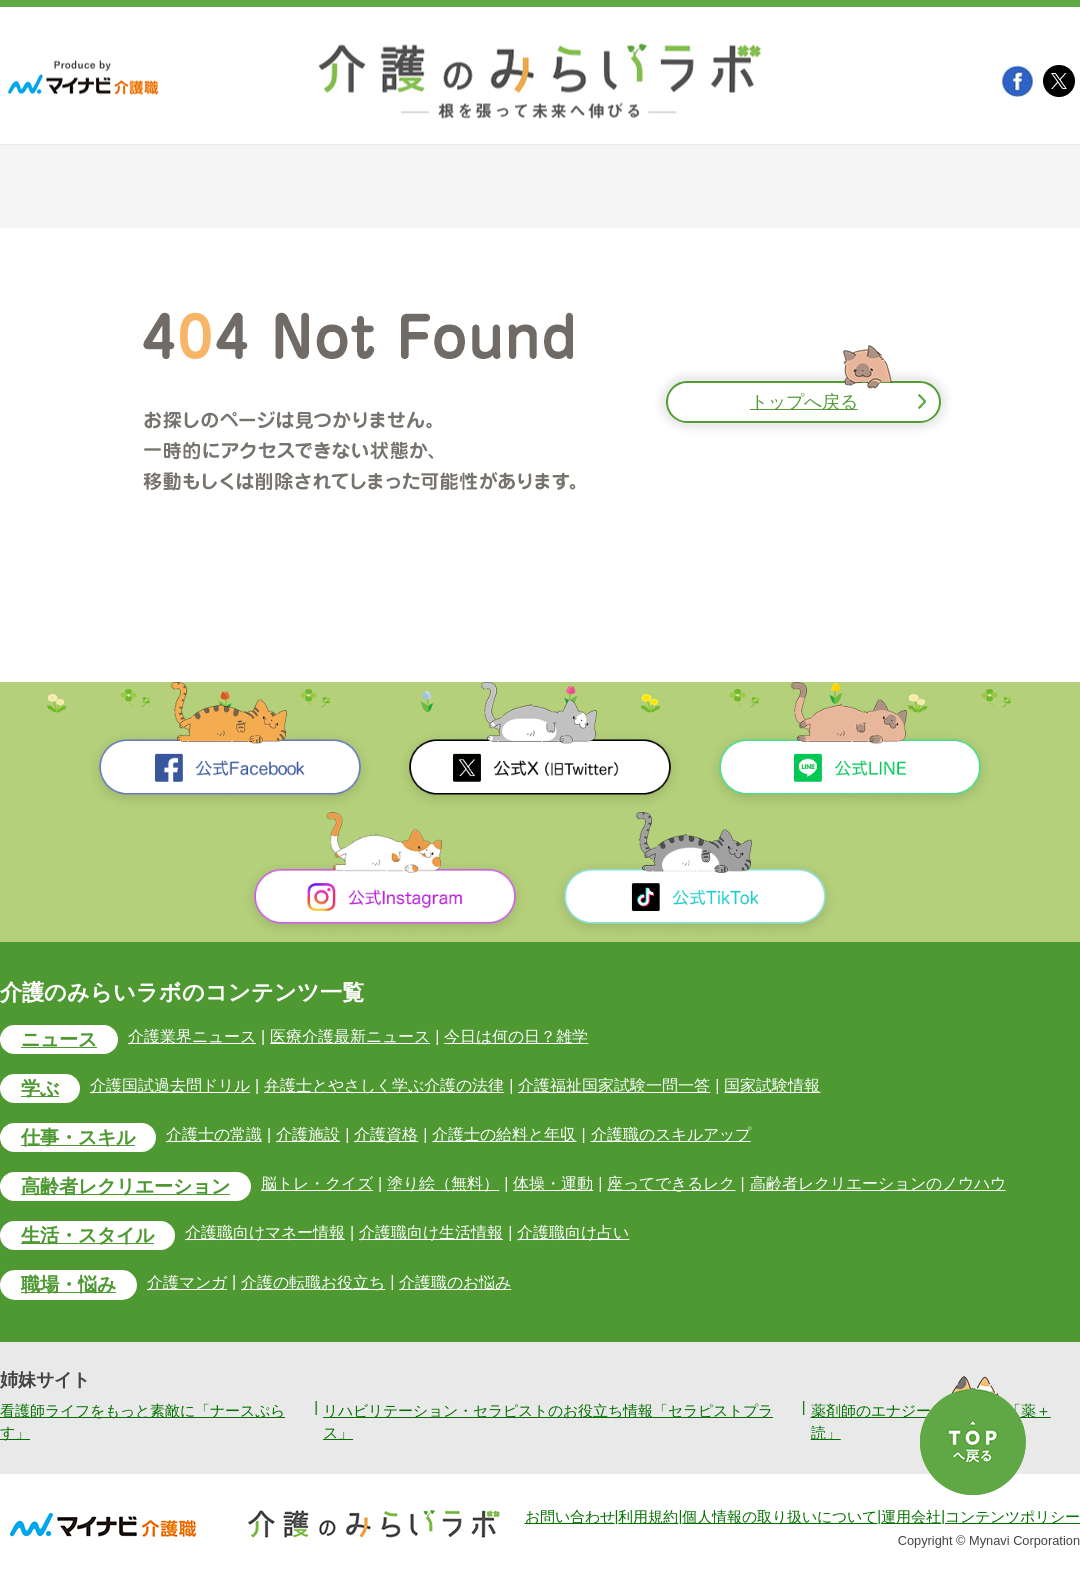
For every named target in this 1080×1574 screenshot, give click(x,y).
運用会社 (911, 1517)
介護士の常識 (214, 1134)
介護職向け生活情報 (431, 1233)
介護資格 (386, 1134)
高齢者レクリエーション (125, 1186)
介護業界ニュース (192, 1036)
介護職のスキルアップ (671, 1134)
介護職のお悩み (455, 1282)
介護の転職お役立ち (313, 1282)
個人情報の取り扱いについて (779, 1517)
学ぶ (40, 1088)
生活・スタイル (87, 1235)
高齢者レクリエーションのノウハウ (878, 1183)
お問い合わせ (570, 1517)
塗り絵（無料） (443, 1183)
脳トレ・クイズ (317, 1183)
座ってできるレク (671, 1183)
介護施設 (308, 1134)
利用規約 (648, 1517)
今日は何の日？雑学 (516, 1036)
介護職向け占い (573, 1233)
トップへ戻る (804, 402)
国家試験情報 (772, 1085)
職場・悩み (68, 1285)
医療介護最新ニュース (350, 1036)
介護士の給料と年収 (504, 1134)
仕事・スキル (78, 1137)
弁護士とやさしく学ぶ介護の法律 (384, 1085)
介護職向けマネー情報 (265, 1233)
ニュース (59, 1039)
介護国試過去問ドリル (170, 1085)
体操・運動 (553, 1183)
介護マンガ (187, 1282)
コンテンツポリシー (1012, 1517)
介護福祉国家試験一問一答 (614, 1085)
